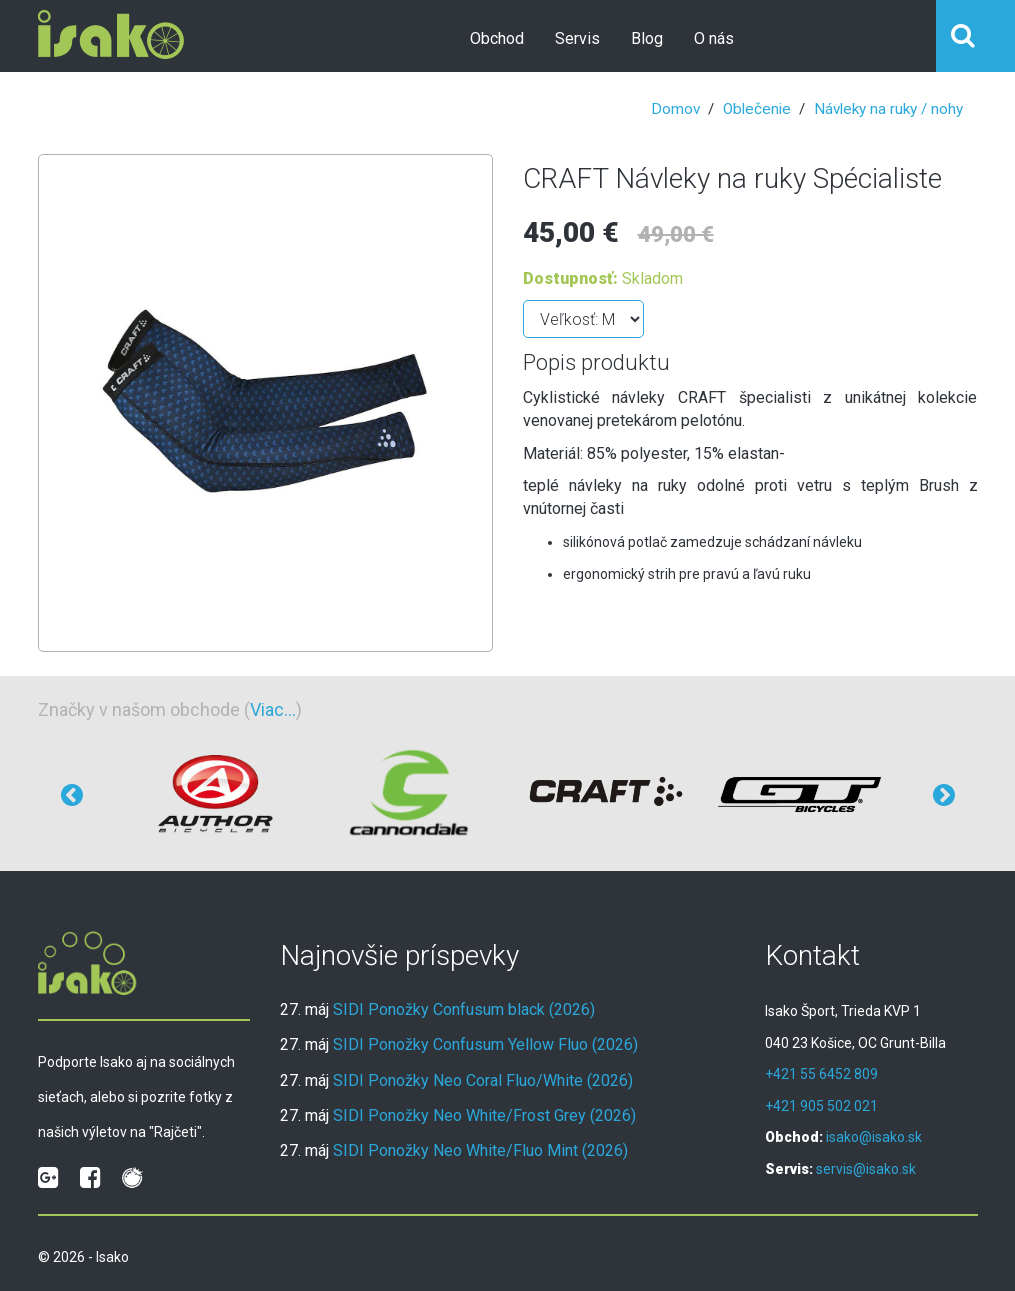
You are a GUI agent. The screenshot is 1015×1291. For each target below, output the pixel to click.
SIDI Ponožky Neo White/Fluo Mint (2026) (480, 1150)
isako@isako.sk (874, 1137)
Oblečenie (757, 109)
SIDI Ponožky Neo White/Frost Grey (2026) (484, 1115)
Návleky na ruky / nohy (888, 109)
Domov (675, 109)
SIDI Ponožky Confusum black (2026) (464, 1009)
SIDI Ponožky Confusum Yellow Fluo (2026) (485, 1044)
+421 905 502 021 (821, 1106)
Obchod (497, 38)
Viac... (273, 709)
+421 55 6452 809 (821, 1074)
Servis (577, 38)
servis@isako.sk (866, 1169)
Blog (647, 38)
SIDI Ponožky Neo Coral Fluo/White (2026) (483, 1080)
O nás (714, 38)
